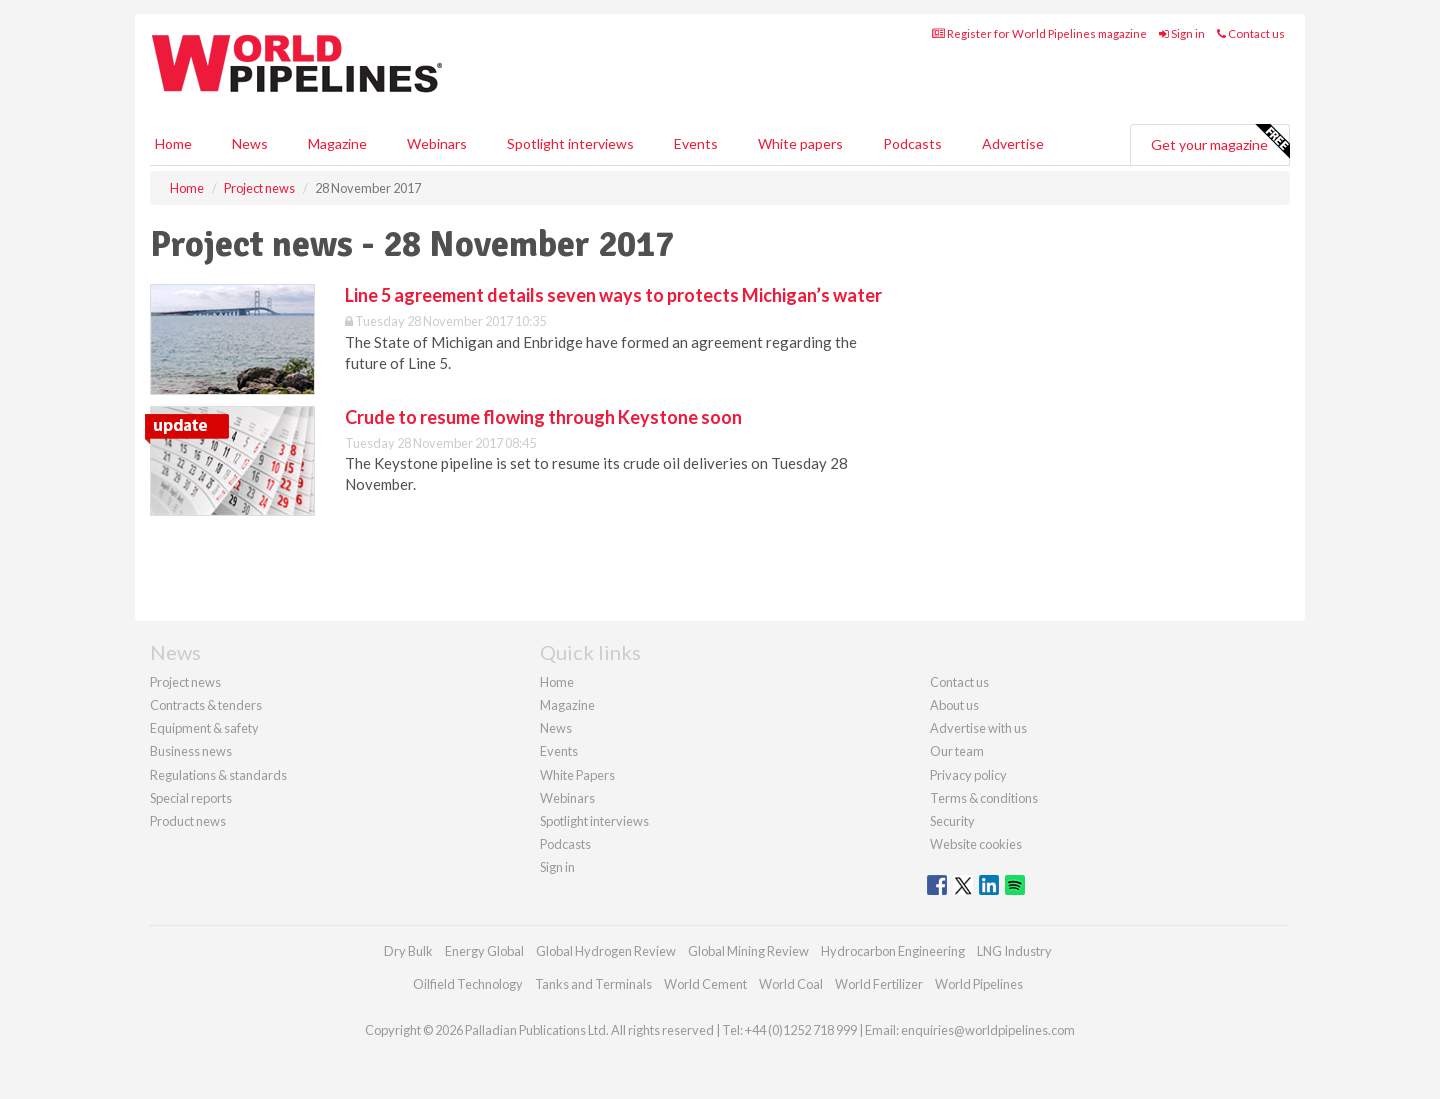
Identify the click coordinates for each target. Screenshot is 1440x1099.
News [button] (250, 143)
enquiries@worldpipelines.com (988, 1030)
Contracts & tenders (206, 705)
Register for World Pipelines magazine (1039, 33)
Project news (185, 682)
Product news (188, 821)
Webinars (437, 143)
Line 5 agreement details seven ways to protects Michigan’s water (613, 295)
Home (173, 143)
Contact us (1251, 33)
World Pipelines (979, 984)
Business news (191, 751)
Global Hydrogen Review (606, 951)
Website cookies (976, 844)
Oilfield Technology (468, 984)
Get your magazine (1220, 142)
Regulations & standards (218, 775)
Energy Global (484, 951)
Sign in (1182, 33)
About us (954, 705)
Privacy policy (968, 775)
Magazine (337, 143)
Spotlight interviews (570, 143)
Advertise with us (978, 728)
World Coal (791, 984)
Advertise (1013, 143)
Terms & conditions (984, 798)
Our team (957, 751)
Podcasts (912, 143)
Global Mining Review (748, 951)
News (556, 728)
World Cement (705, 984)
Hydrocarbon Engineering (893, 951)
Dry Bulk (408, 951)
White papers (800, 143)
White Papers (577, 775)
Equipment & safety (204, 728)
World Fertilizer (879, 984)
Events (696, 143)
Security (952, 821)
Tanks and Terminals (593, 984)
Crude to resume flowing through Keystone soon (543, 417)
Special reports (191, 798)
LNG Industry (1014, 951)
